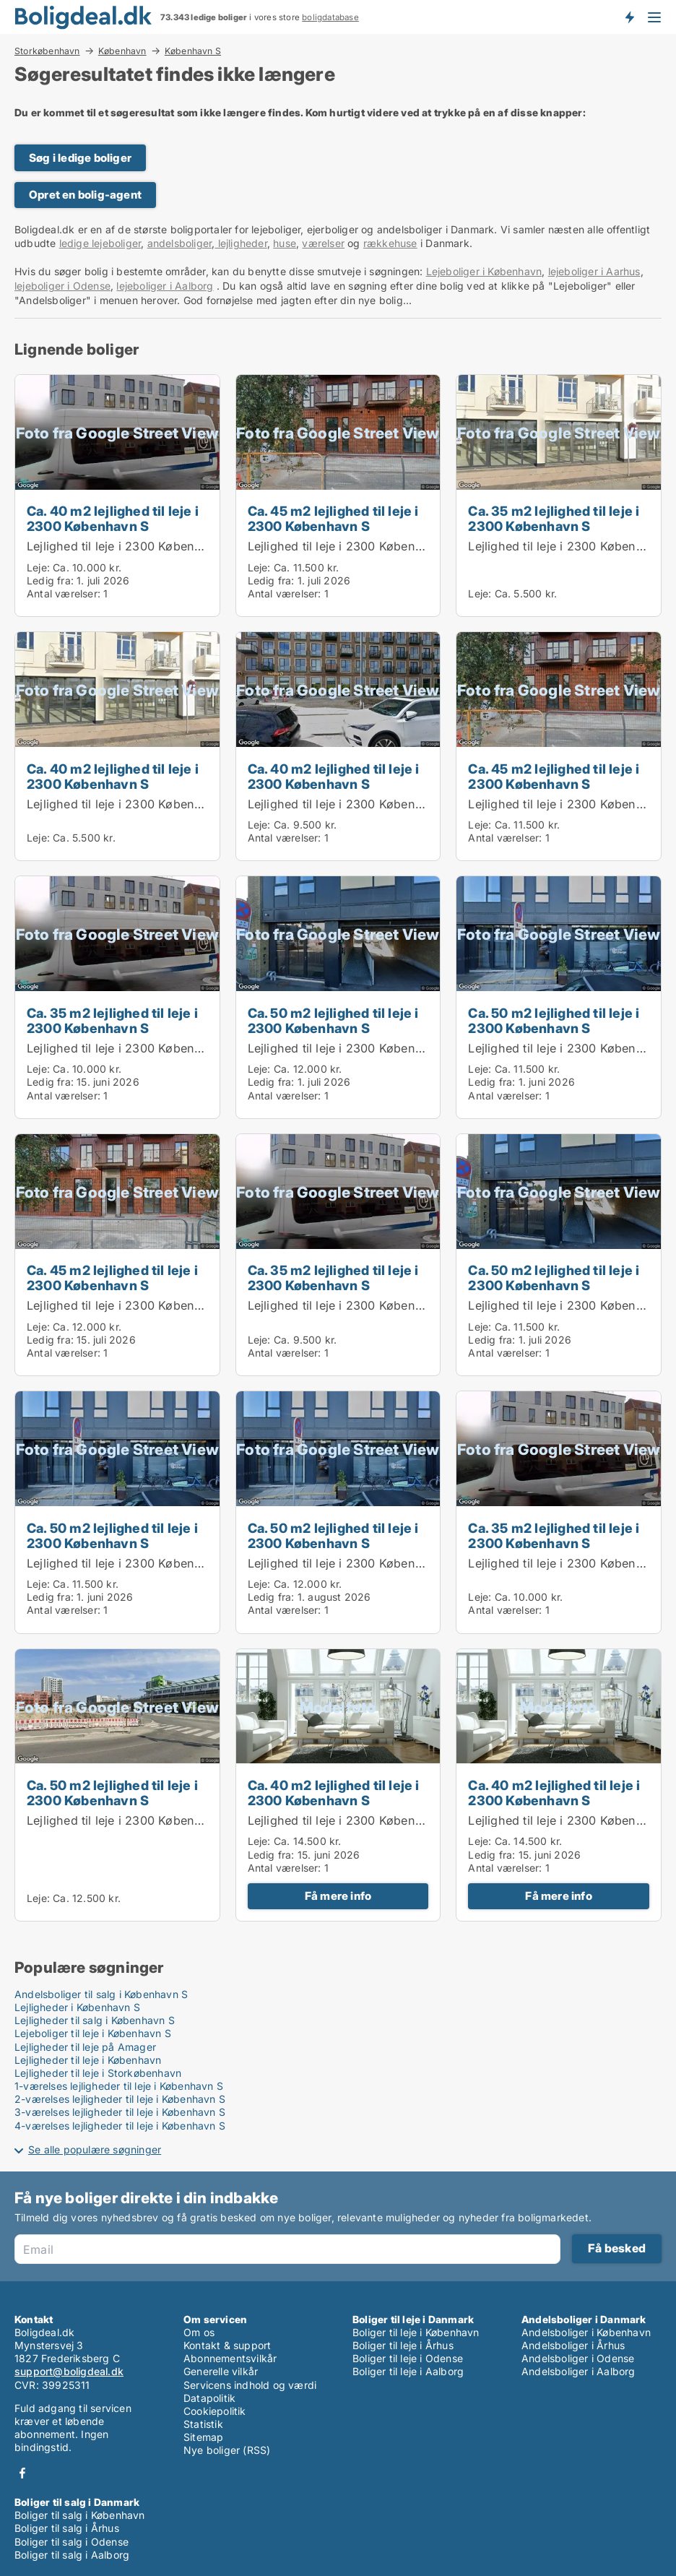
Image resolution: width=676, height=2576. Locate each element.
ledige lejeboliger (100, 243)
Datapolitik (209, 2398)
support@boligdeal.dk (69, 2371)
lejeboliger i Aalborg (164, 286)
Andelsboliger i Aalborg (578, 2371)
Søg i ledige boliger (80, 158)
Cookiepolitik (214, 2411)
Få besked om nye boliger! (629, 17)
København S (193, 51)
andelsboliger (179, 243)
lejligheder (240, 243)
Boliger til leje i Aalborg (408, 2371)
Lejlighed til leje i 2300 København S (130, 546)
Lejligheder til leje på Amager (85, 2047)
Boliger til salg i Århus (66, 2528)
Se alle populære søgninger (94, 2149)
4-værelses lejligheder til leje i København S (119, 2125)
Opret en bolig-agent (85, 195)
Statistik (203, 2424)
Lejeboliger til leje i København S (92, 2033)
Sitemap (203, 2437)
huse (284, 243)
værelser (323, 243)
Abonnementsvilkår (230, 2358)
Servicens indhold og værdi (249, 2385)
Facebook (22, 2473)
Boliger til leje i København (416, 2332)
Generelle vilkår (220, 2371)
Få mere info (338, 1896)
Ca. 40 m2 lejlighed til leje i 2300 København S (113, 518)
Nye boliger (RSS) (226, 2450)
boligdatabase (330, 17)
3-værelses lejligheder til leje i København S (119, 2112)
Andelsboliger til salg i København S (101, 1994)
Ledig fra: (50, 580)
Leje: (38, 567)
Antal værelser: (63, 593)
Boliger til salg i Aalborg (71, 2555)
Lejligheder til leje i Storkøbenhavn (97, 2073)
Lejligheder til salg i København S (94, 2020)
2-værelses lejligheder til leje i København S (119, 2099)
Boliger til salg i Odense (71, 2542)
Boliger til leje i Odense (407, 2358)
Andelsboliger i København (586, 2332)
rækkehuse (390, 243)
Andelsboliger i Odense (577, 2358)
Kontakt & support (227, 2345)
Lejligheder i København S (77, 2007)
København (122, 51)
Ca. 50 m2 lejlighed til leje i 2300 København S (333, 1020)
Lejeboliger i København (484, 271)
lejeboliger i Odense (62, 286)
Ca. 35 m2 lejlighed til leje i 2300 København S (553, 518)
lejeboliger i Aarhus (594, 271)
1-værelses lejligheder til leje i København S (118, 2086)
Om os (198, 2332)
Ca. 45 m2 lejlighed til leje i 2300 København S (333, 518)
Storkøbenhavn (47, 51)
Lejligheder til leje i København (87, 2060)
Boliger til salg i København (79, 2515)
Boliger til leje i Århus (403, 2345)
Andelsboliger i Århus (573, 2345)
